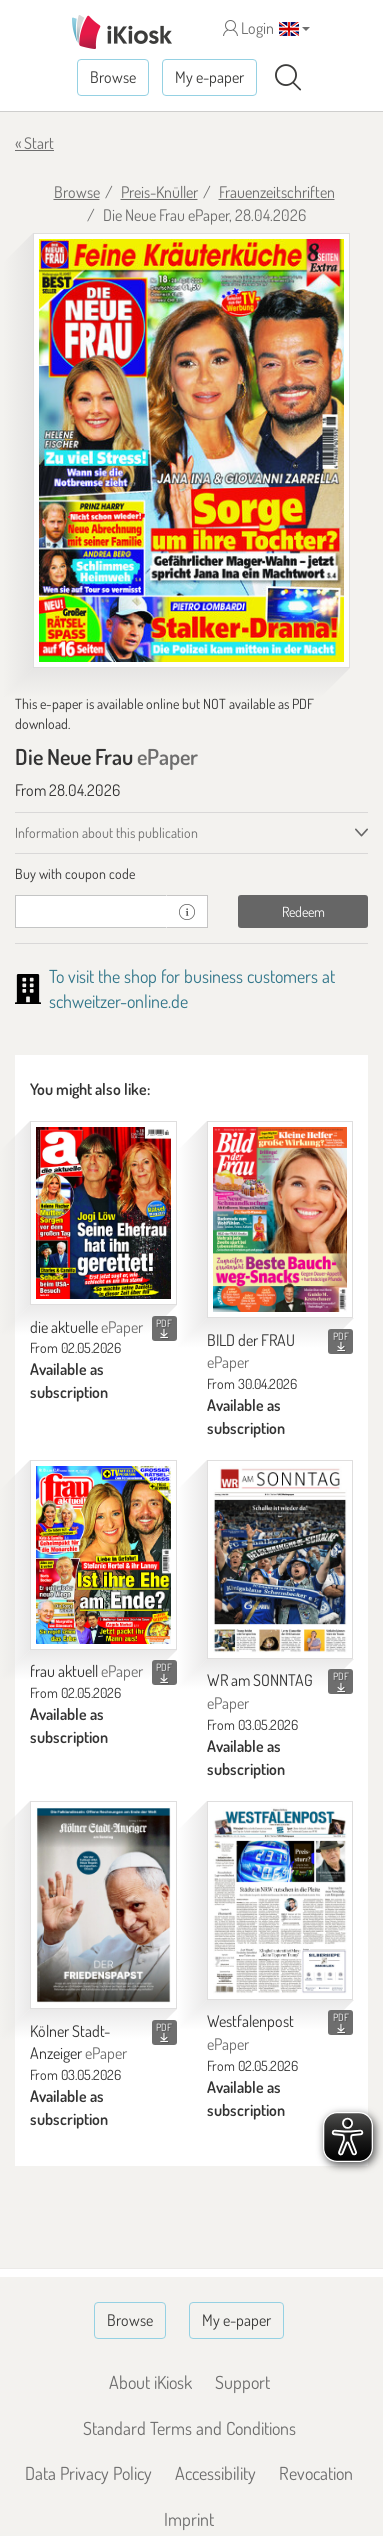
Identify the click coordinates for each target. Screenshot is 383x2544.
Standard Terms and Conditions (189, 2428)
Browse (113, 77)
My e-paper (209, 77)
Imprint (189, 2519)
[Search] (288, 78)
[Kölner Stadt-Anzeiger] (103, 1905)
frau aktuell (86, 1671)
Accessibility (215, 2473)
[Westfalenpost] (280, 1900)
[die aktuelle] (103, 1213)
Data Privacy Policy (88, 2473)
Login (248, 28)
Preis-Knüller (159, 192)
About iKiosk (150, 2382)
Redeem (303, 911)
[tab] (191, 874)
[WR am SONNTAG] (280, 1559)
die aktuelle (86, 1327)
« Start (34, 143)
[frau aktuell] (103, 1555)
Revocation (316, 2473)
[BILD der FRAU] (280, 1219)
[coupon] (91, 911)
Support (242, 2382)
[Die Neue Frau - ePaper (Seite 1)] (191, 450)
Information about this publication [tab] (106, 832)
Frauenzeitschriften (277, 192)
